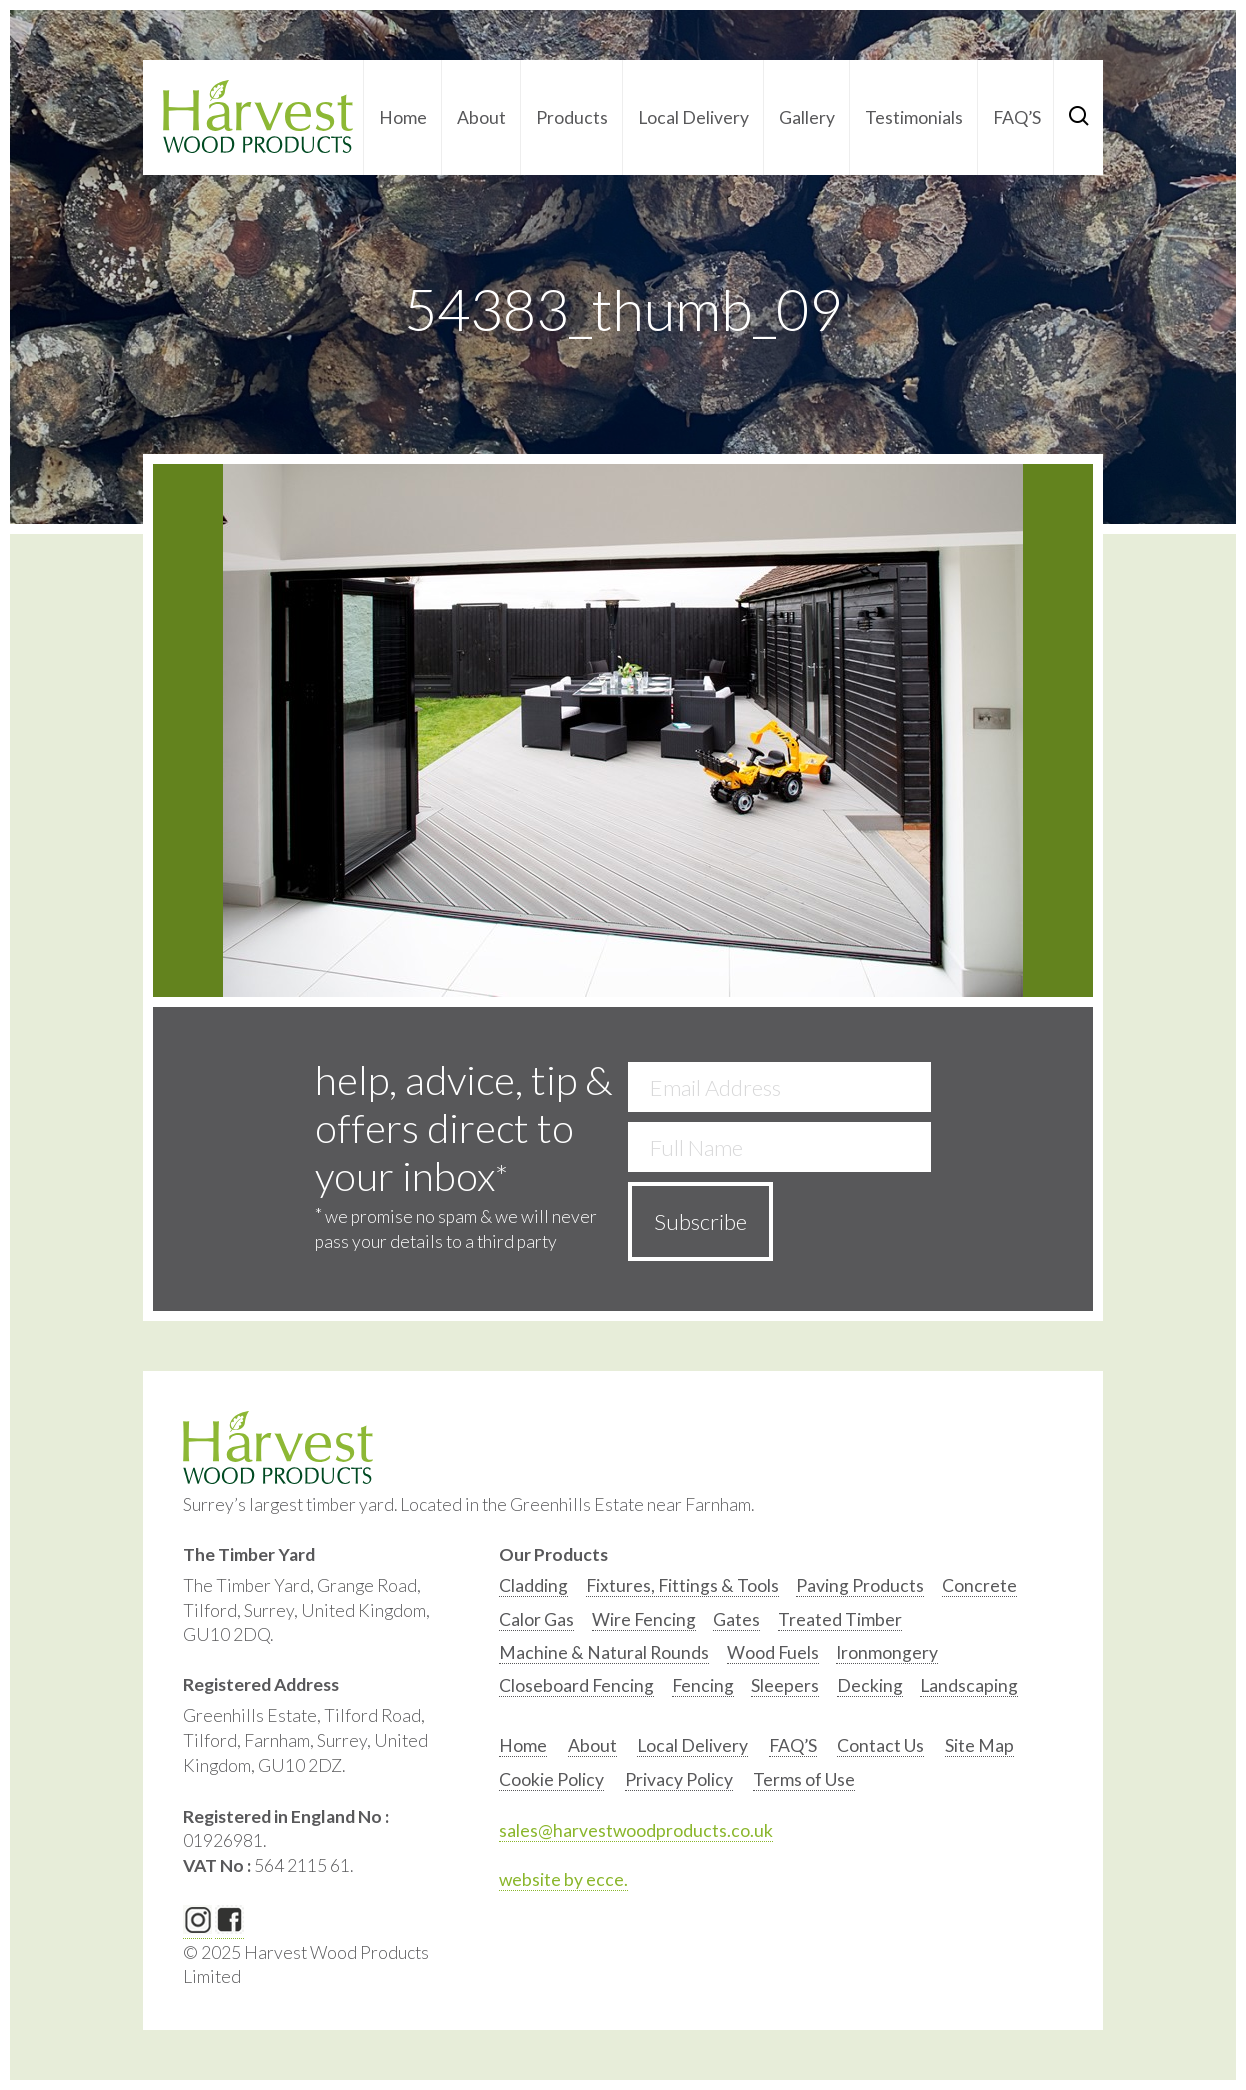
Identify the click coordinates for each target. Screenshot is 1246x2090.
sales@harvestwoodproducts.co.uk (636, 1830)
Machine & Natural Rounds (604, 1652)
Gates (736, 1619)
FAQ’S (1017, 117)
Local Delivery (693, 117)
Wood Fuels (773, 1652)
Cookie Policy (551, 1779)
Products (572, 117)
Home (403, 117)
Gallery (807, 117)
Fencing (703, 1685)
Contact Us (880, 1745)
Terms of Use (804, 1779)
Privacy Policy (679, 1779)
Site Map (979, 1745)
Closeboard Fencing (576, 1685)
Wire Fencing (644, 1619)
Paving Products (860, 1585)
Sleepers (785, 1685)
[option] (533, 1590)
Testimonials (914, 117)
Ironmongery (887, 1652)
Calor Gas (536, 1619)
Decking (870, 1685)
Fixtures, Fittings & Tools (682, 1585)
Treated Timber (840, 1619)
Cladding (533, 1585)
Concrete (979, 1585)
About (481, 117)
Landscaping (969, 1685)
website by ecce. (563, 1879)
